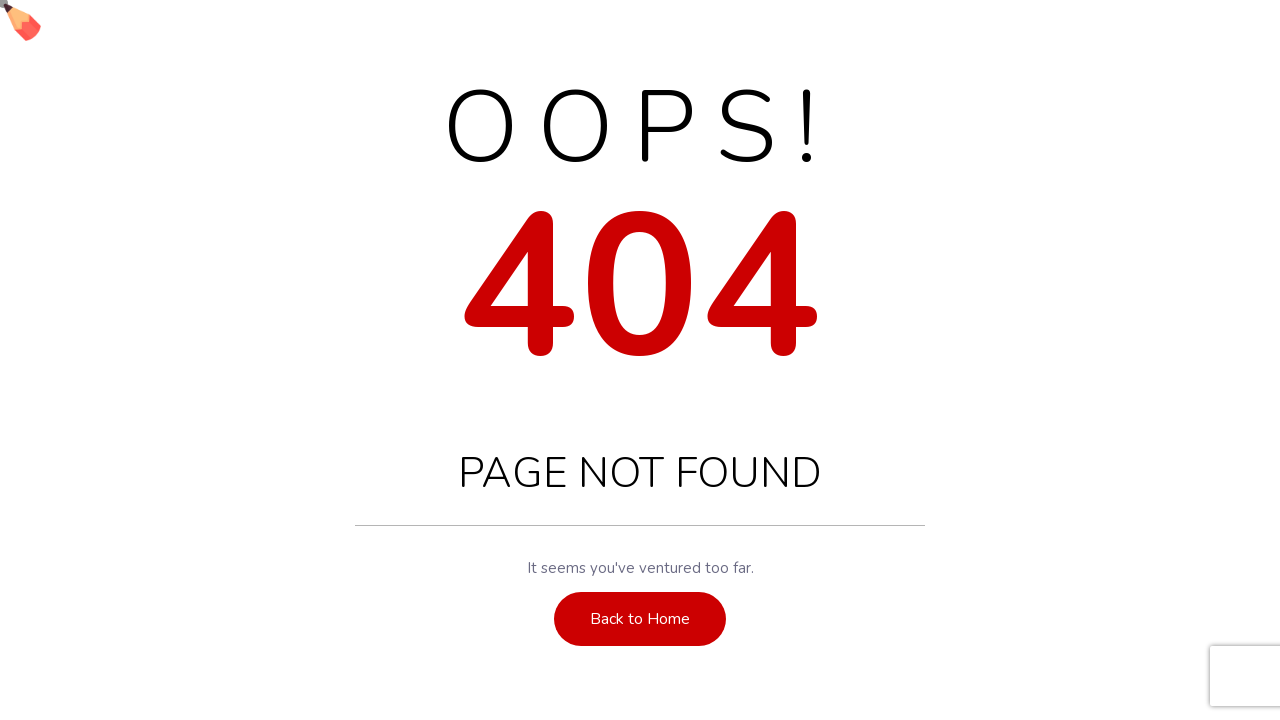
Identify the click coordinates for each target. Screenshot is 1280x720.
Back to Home (640, 619)
